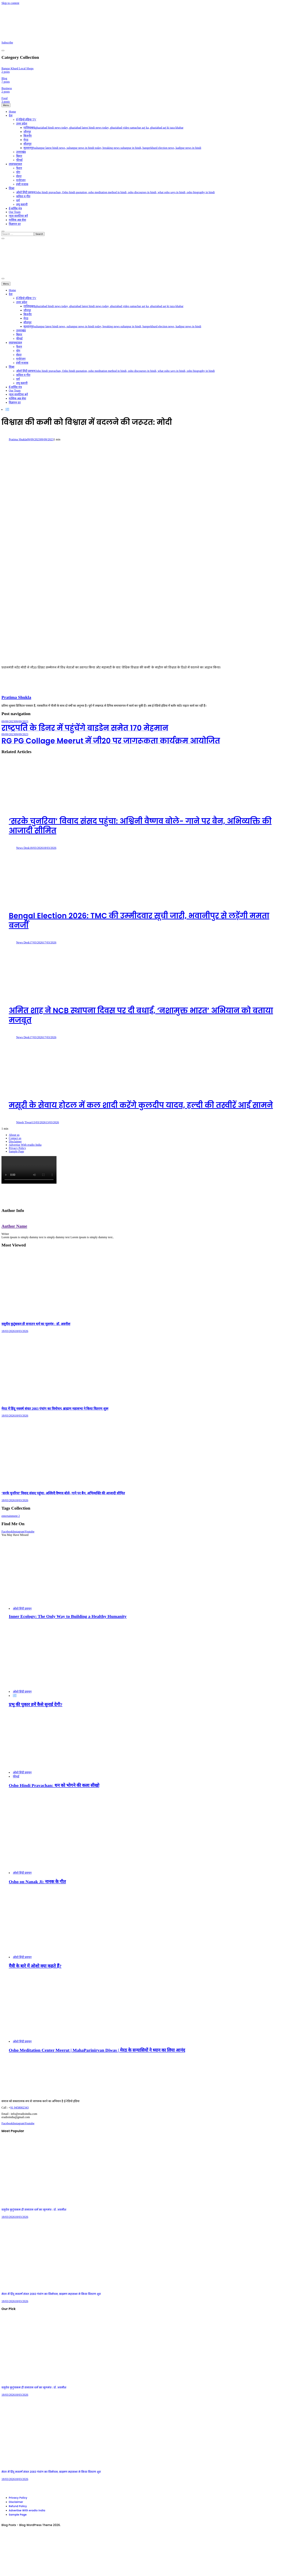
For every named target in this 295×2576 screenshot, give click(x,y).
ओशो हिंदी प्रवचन (115, 192)
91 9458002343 (19, 2107)
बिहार (19, 155)
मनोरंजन (21, 180)
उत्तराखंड (21, 151)
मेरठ (25, 139)
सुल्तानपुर (112, 147)
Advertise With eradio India (25, 1144)
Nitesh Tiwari (24, 1122)
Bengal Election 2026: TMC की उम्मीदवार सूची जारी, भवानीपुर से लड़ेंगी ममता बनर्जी (139, 920)
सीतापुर (27, 143)
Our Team (15, 212)
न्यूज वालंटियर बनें (18, 215)
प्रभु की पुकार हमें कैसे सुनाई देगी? (35, 1704)
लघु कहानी (22, 204)
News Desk (23, 847)
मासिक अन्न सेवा (17, 219)
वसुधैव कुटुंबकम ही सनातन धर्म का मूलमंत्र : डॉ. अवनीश (35, 1324)
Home (12, 111)
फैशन (19, 168)
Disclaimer (15, 1141)
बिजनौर (27, 135)
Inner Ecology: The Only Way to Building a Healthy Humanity (68, 1616)
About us (14, 1134)
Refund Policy (18, 2506)
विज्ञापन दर (15, 223)
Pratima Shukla (18, 439)
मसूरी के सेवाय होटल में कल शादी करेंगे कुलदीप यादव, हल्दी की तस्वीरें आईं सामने (141, 1105)
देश (10, 115)
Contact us (15, 1138)
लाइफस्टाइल (15, 164)
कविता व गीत (23, 196)
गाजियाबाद (103, 127)
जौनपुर (27, 131)
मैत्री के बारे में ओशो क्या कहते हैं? (35, 1966)
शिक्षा (11, 188)
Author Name (14, 1226)
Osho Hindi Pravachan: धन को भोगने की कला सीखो (54, 1785)
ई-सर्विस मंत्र (15, 208)
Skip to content (10, 3)
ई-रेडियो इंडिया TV (26, 119)
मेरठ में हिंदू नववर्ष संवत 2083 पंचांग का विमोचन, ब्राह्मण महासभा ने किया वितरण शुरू (54, 1409)
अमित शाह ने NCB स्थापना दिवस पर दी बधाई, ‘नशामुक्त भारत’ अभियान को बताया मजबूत (141, 1015)
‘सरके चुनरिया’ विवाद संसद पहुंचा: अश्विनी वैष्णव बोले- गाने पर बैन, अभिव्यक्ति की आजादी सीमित (140, 826)
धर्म (18, 200)
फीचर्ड (19, 160)
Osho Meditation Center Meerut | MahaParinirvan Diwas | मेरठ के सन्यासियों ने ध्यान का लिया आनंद (97, 2050)
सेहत (18, 176)
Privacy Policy (17, 1148)
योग (18, 172)
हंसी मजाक (22, 184)
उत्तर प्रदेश (21, 123)
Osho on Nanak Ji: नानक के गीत (37, 1881)
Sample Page (16, 1151)
